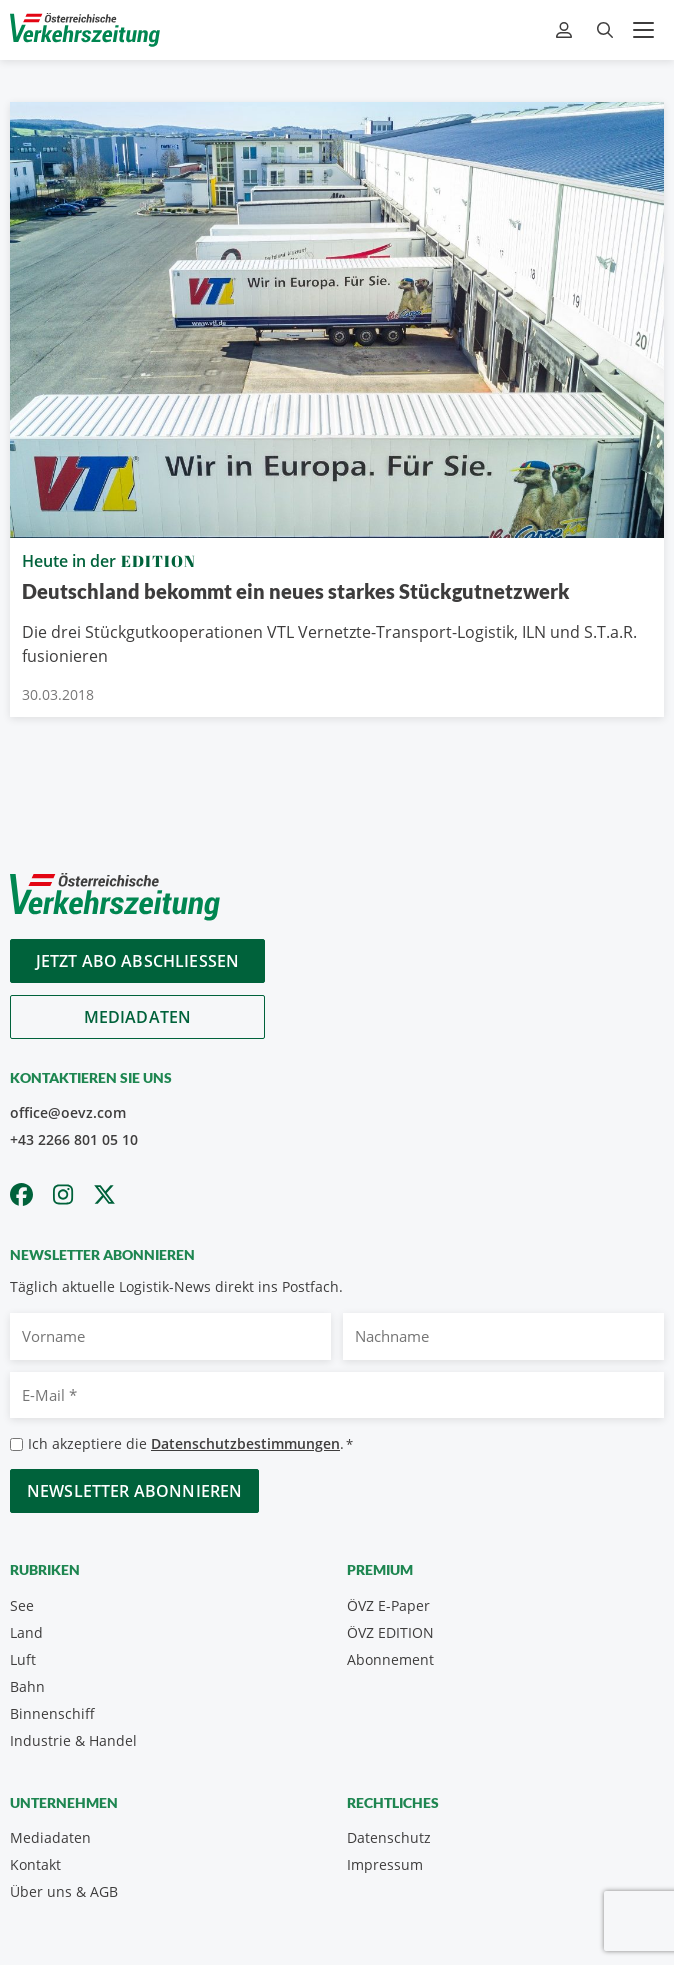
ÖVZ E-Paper (388, 1605)
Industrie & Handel (73, 1740)
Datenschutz (389, 1837)
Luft (23, 1659)
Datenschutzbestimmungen (245, 1443)
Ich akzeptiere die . (190, 1444)
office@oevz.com (68, 1112)
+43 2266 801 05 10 (74, 1139)
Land (26, 1632)
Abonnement (390, 1659)
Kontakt (35, 1864)
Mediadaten (138, 1017)
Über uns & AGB (64, 1891)
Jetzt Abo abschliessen (138, 961)
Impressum (385, 1864)
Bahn (27, 1686)
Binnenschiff (52, 1713)
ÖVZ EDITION (390, 1632)
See (22, 1605)
